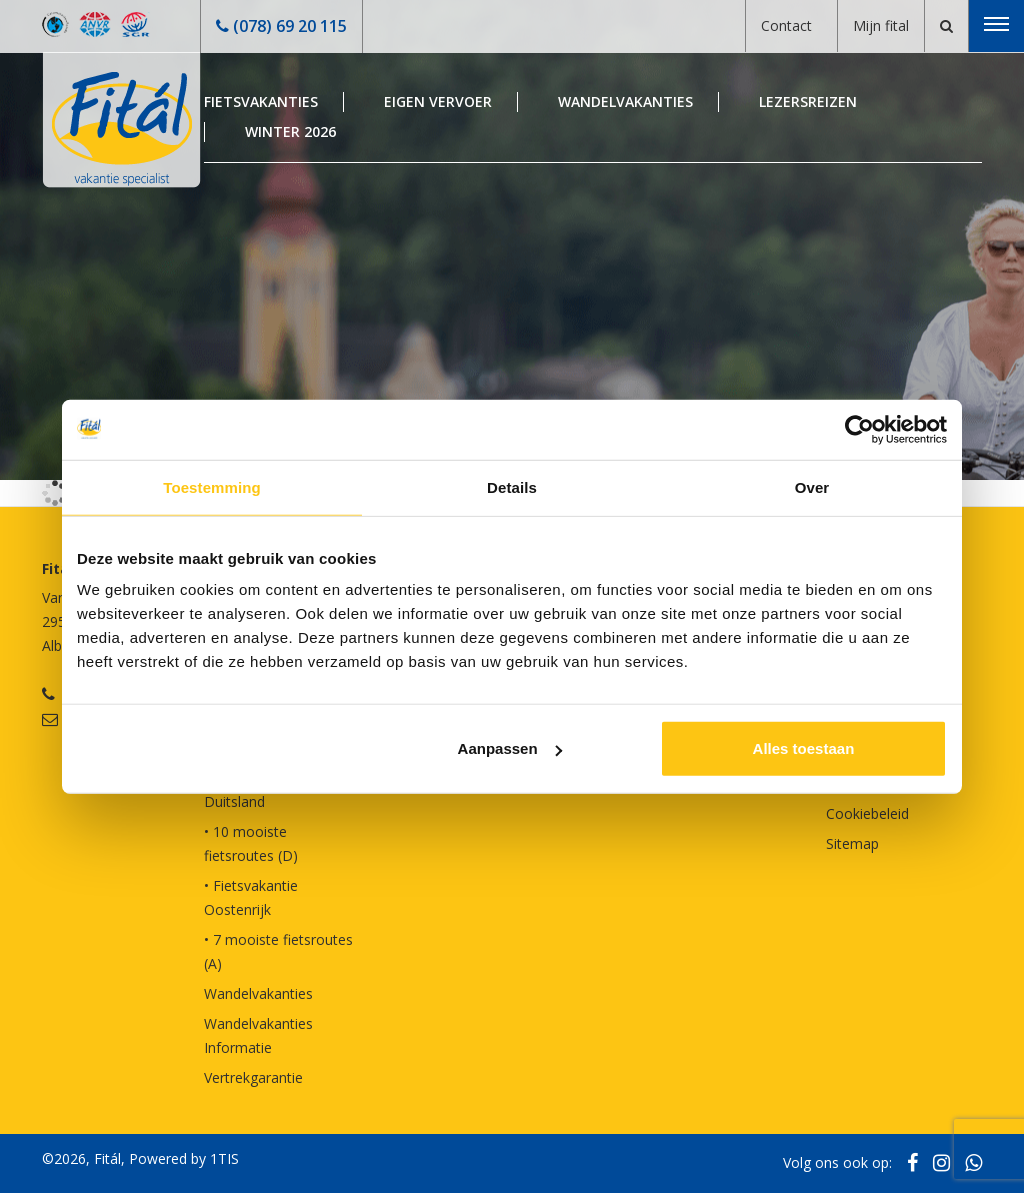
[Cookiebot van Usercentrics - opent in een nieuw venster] (859, 429)
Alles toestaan (804, 748)
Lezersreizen (808, 101)
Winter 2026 (290, 131)
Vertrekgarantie (253, 1077)
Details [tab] (512, 486)
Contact (786, 25)
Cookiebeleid (867, 813)
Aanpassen (510, 748)
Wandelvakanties (625, 101)
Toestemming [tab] (212, 486)
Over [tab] (812, 486)
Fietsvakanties (261, 101)
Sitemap (852, 843)
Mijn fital (881, 25)
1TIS (224, 1158)
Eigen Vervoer (438, 101)
